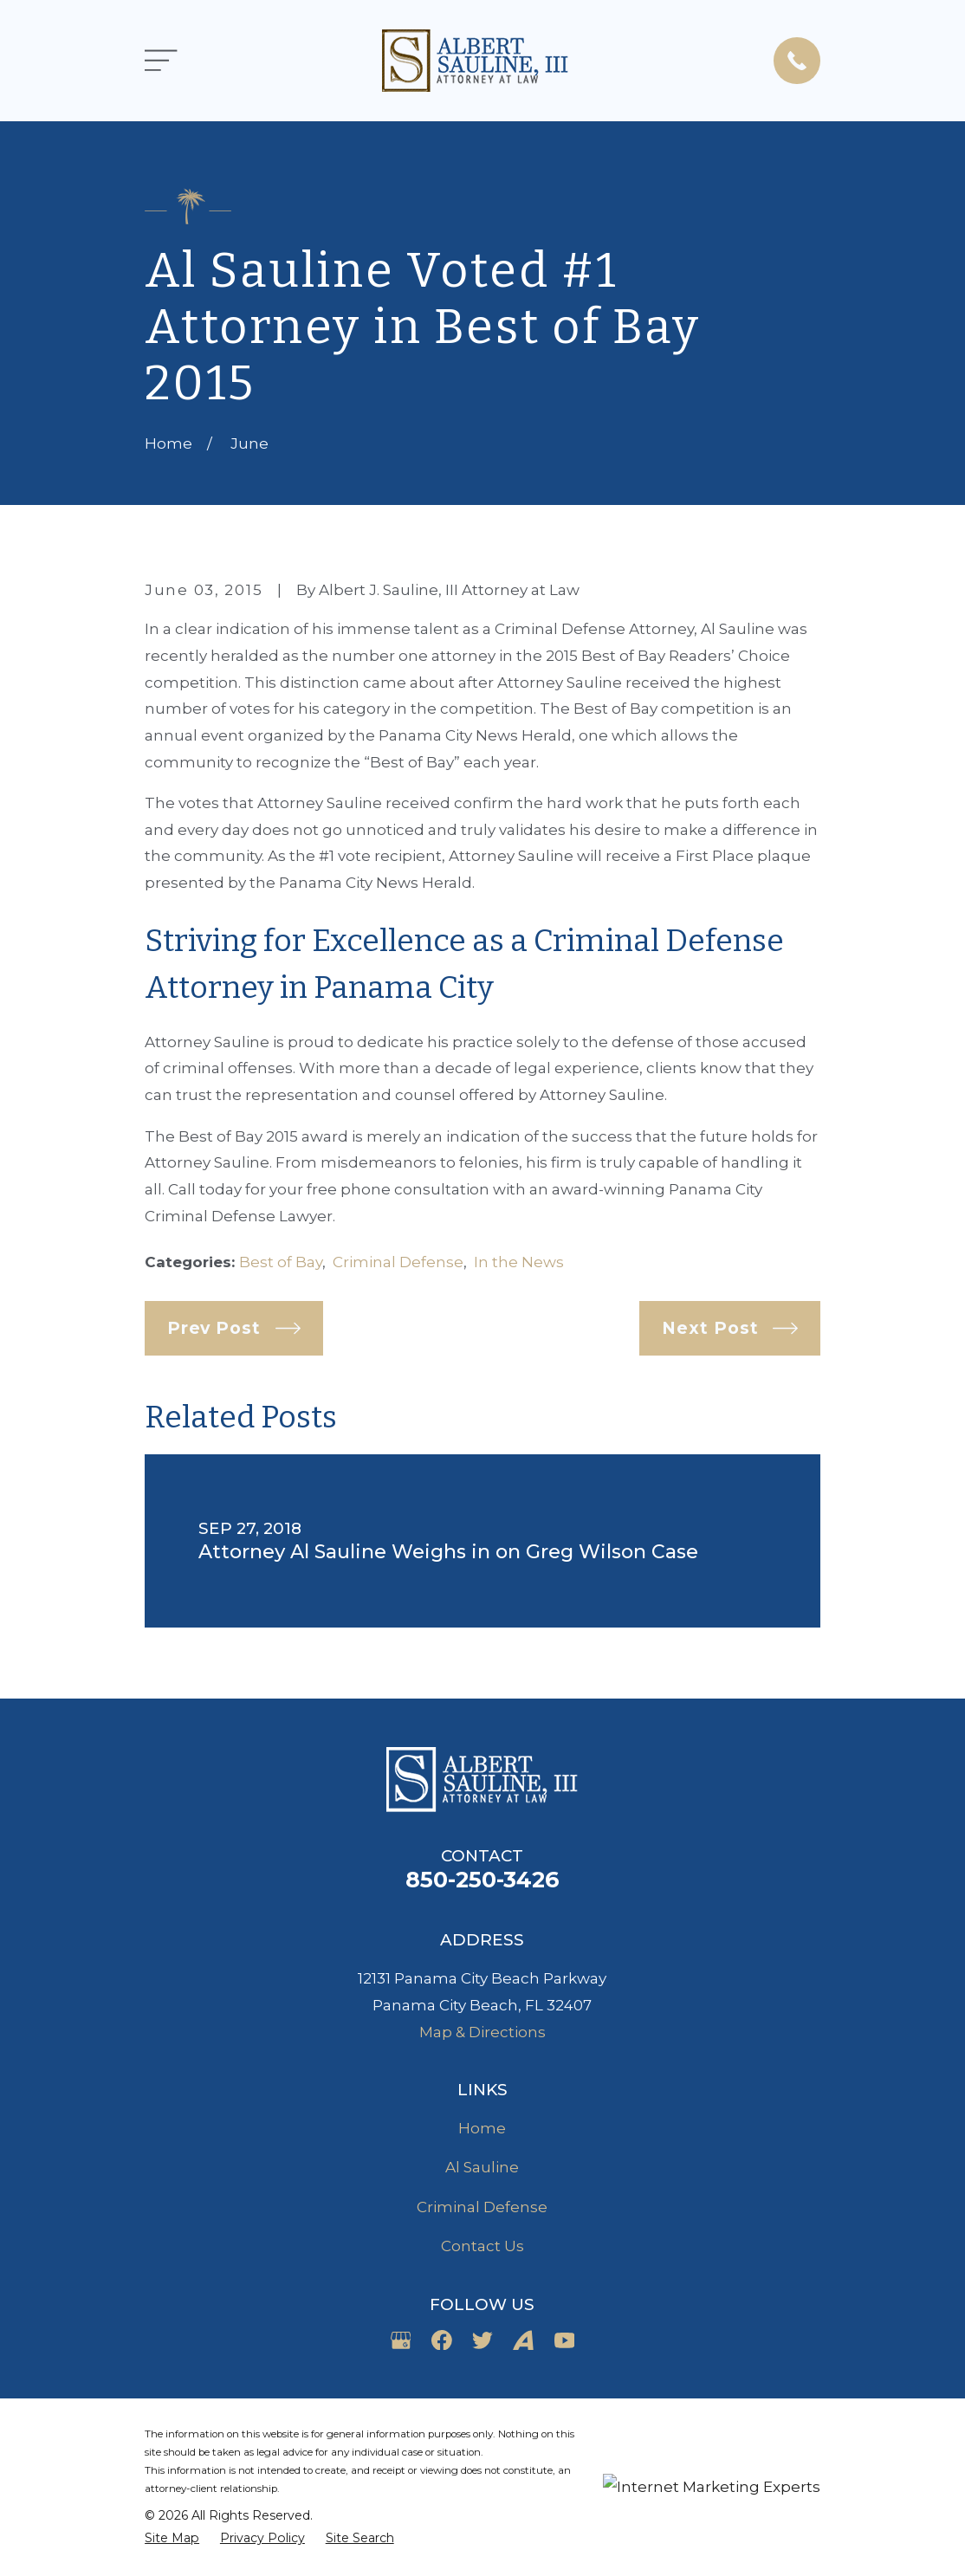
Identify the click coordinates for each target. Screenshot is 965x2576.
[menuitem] (172, 2538)
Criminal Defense (398, 1262)
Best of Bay (280, 1262)
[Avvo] (523, 2340)
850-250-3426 (482, 1879)
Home (482, 2128)
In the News (519, 1262)
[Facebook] (441, 2340)
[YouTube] (564, 2340)
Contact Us (482, 2246)
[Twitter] (482, 2340)
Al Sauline (482, 2167)
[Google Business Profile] (401, 2340)
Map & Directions (482, 2032)
